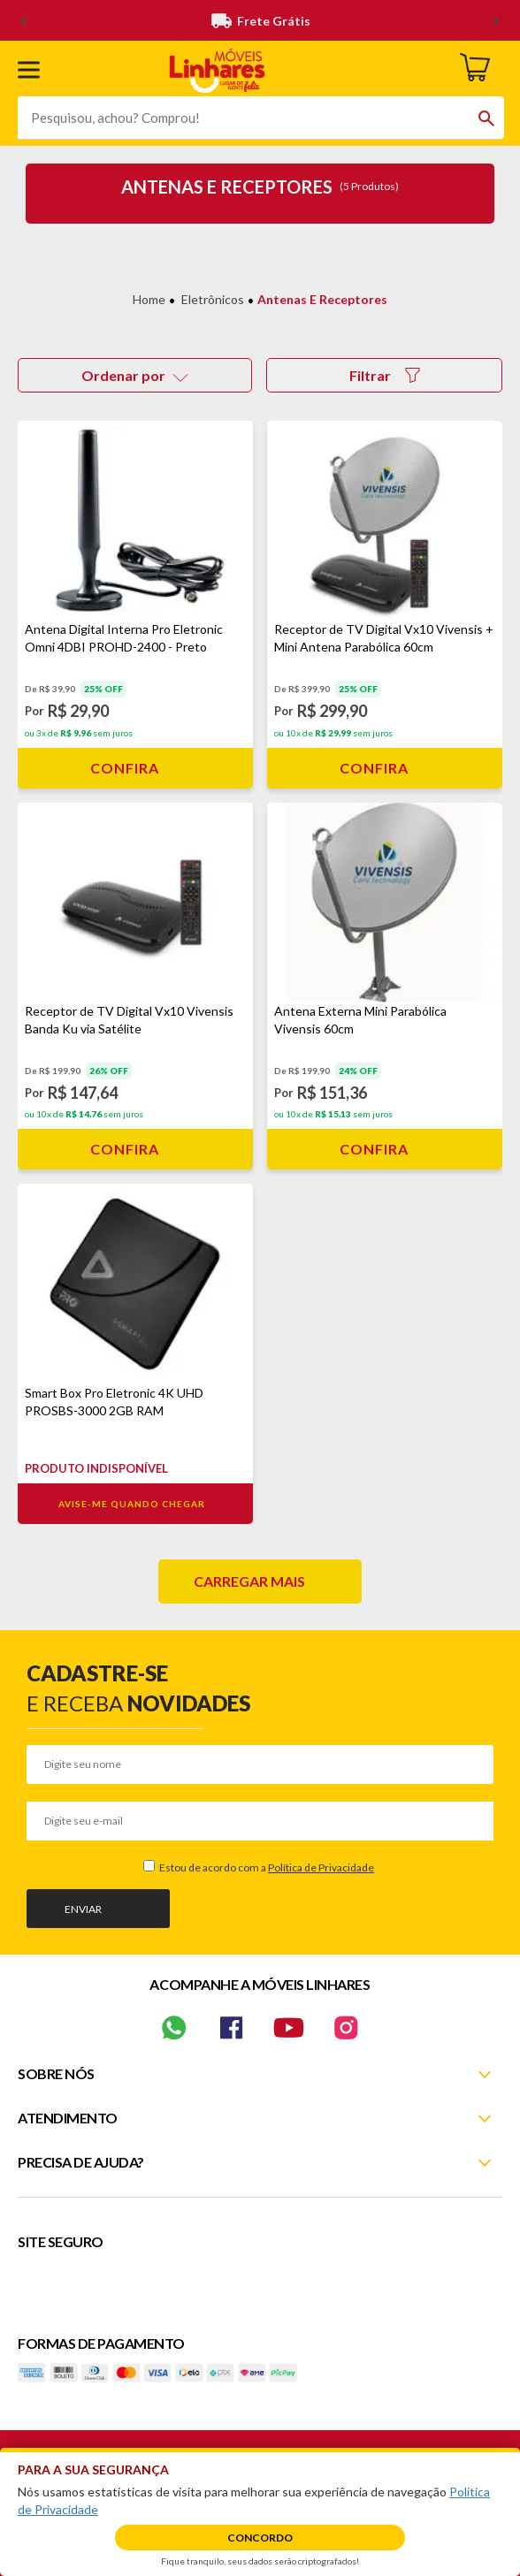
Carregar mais (249, 1581)
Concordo (260, 2537)
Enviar (83, 1909)
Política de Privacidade (321, 1867)
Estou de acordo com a (265, 1867)
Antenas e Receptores (322, 299)
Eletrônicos (212, 299)
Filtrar (384, 375)
